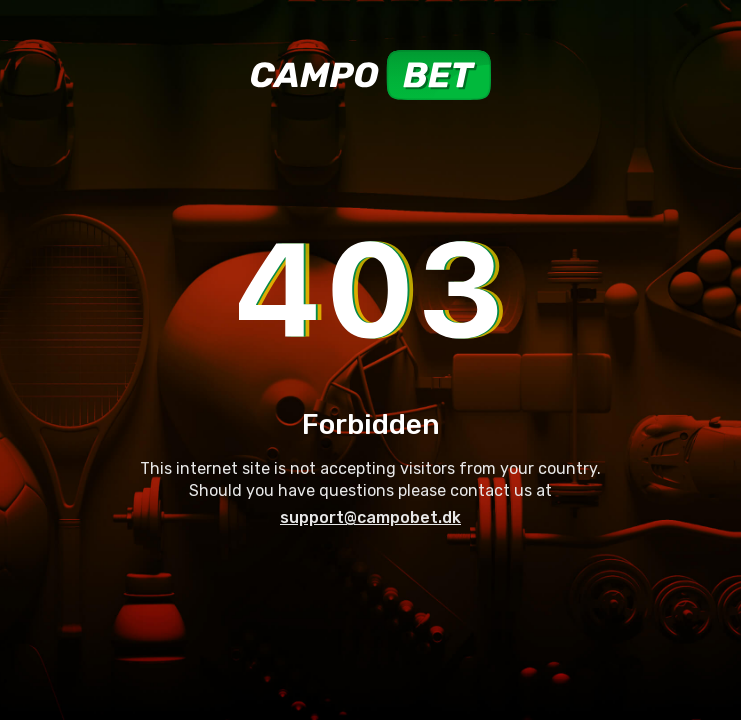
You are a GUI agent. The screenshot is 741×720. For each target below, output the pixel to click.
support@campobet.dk (370, 517)
